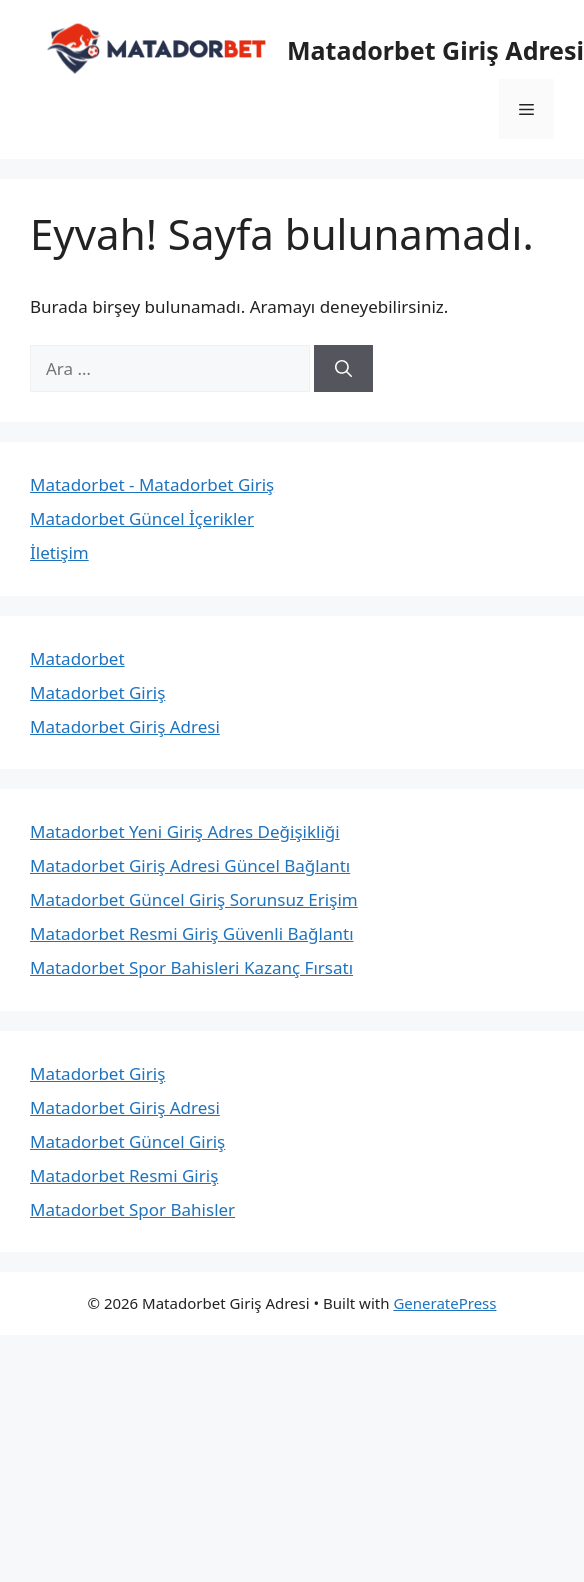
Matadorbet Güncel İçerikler (142, 518)
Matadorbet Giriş (97, 692)
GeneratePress (444, 1303)
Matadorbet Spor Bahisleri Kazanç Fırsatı (191, 967)
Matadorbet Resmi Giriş (124, 1175)
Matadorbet (77, 658)
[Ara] (343, 369)
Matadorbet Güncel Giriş (127, 1141)
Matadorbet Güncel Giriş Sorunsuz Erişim (194, 899)
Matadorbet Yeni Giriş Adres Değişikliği (185, 831)
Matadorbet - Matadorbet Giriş (152, 484)
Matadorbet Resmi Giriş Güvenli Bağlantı (192, 933)
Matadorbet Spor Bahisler (132, 1209)
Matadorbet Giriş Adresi (125, 726)
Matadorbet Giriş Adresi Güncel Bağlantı (190, 865)
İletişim (59, 552)
